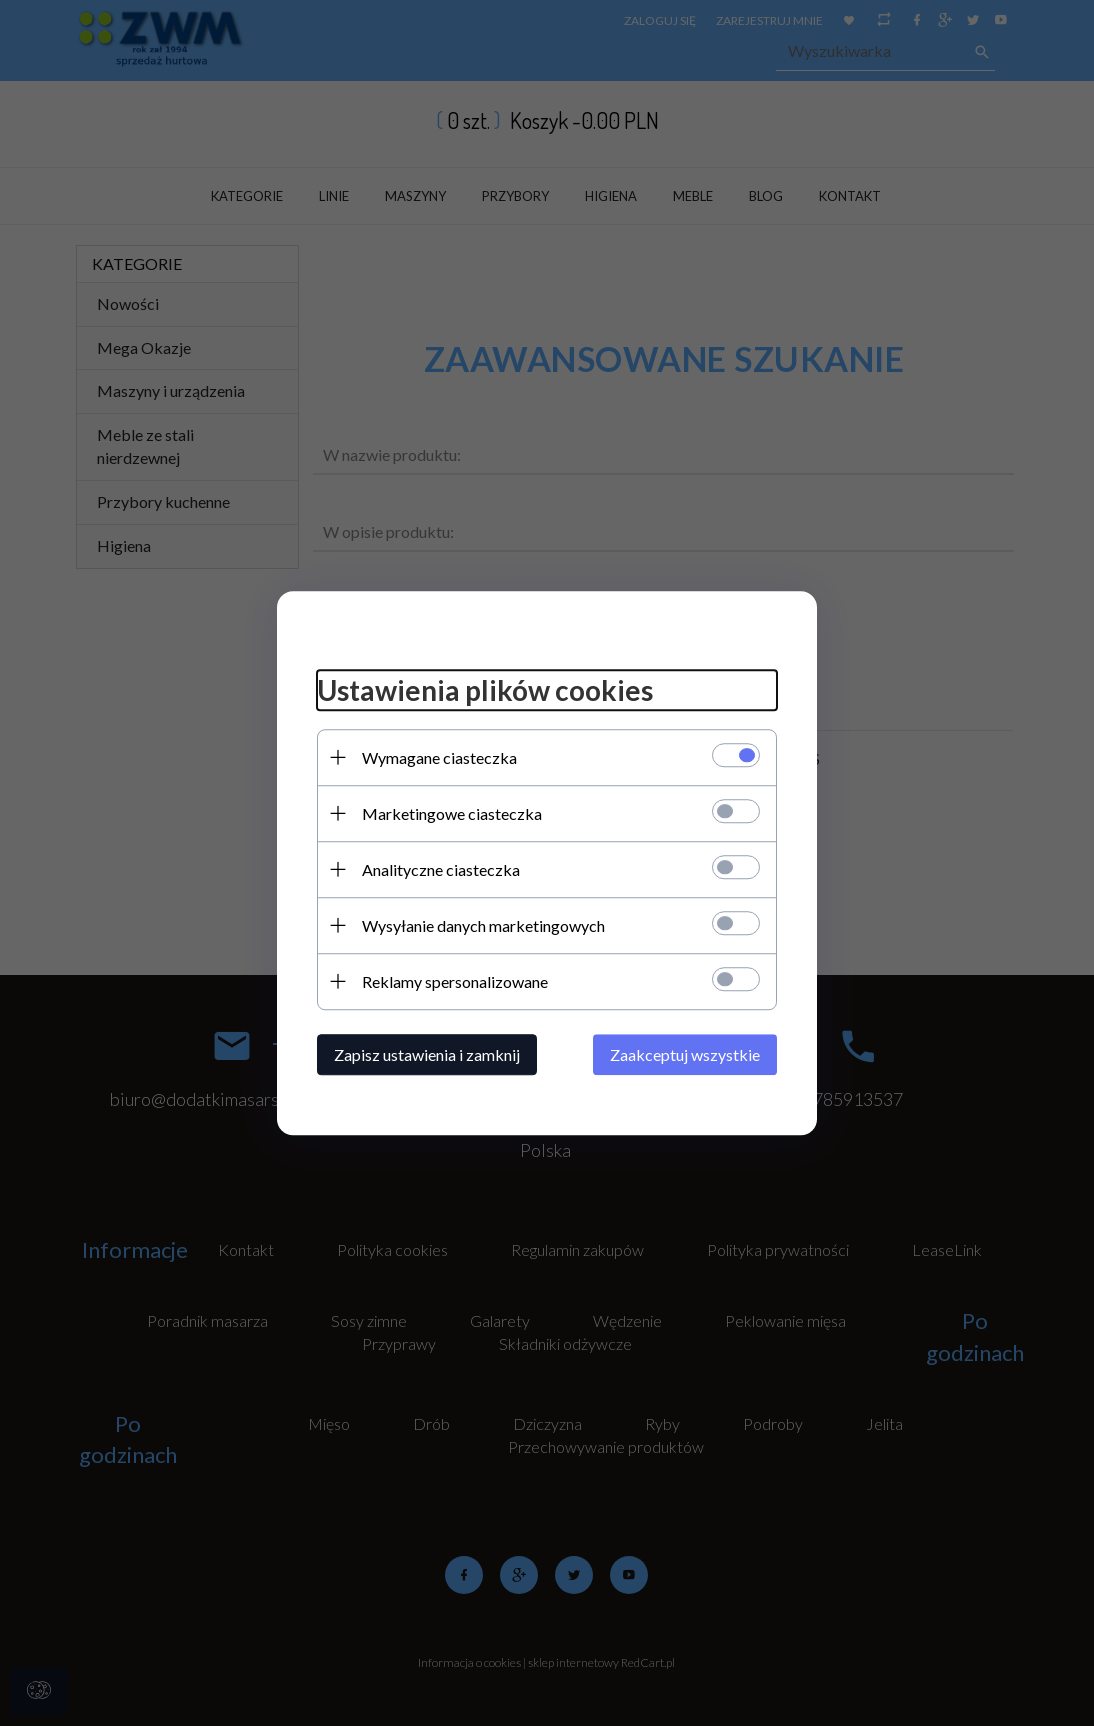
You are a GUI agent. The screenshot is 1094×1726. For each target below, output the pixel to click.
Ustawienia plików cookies (485, 690)
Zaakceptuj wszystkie (685, 1054)
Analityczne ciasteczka (441, 869)
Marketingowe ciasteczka (452, 813)
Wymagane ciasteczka (439, 757)
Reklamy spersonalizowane (455, 981)
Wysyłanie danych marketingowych (483, 925)
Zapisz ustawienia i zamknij (427, 1054)
